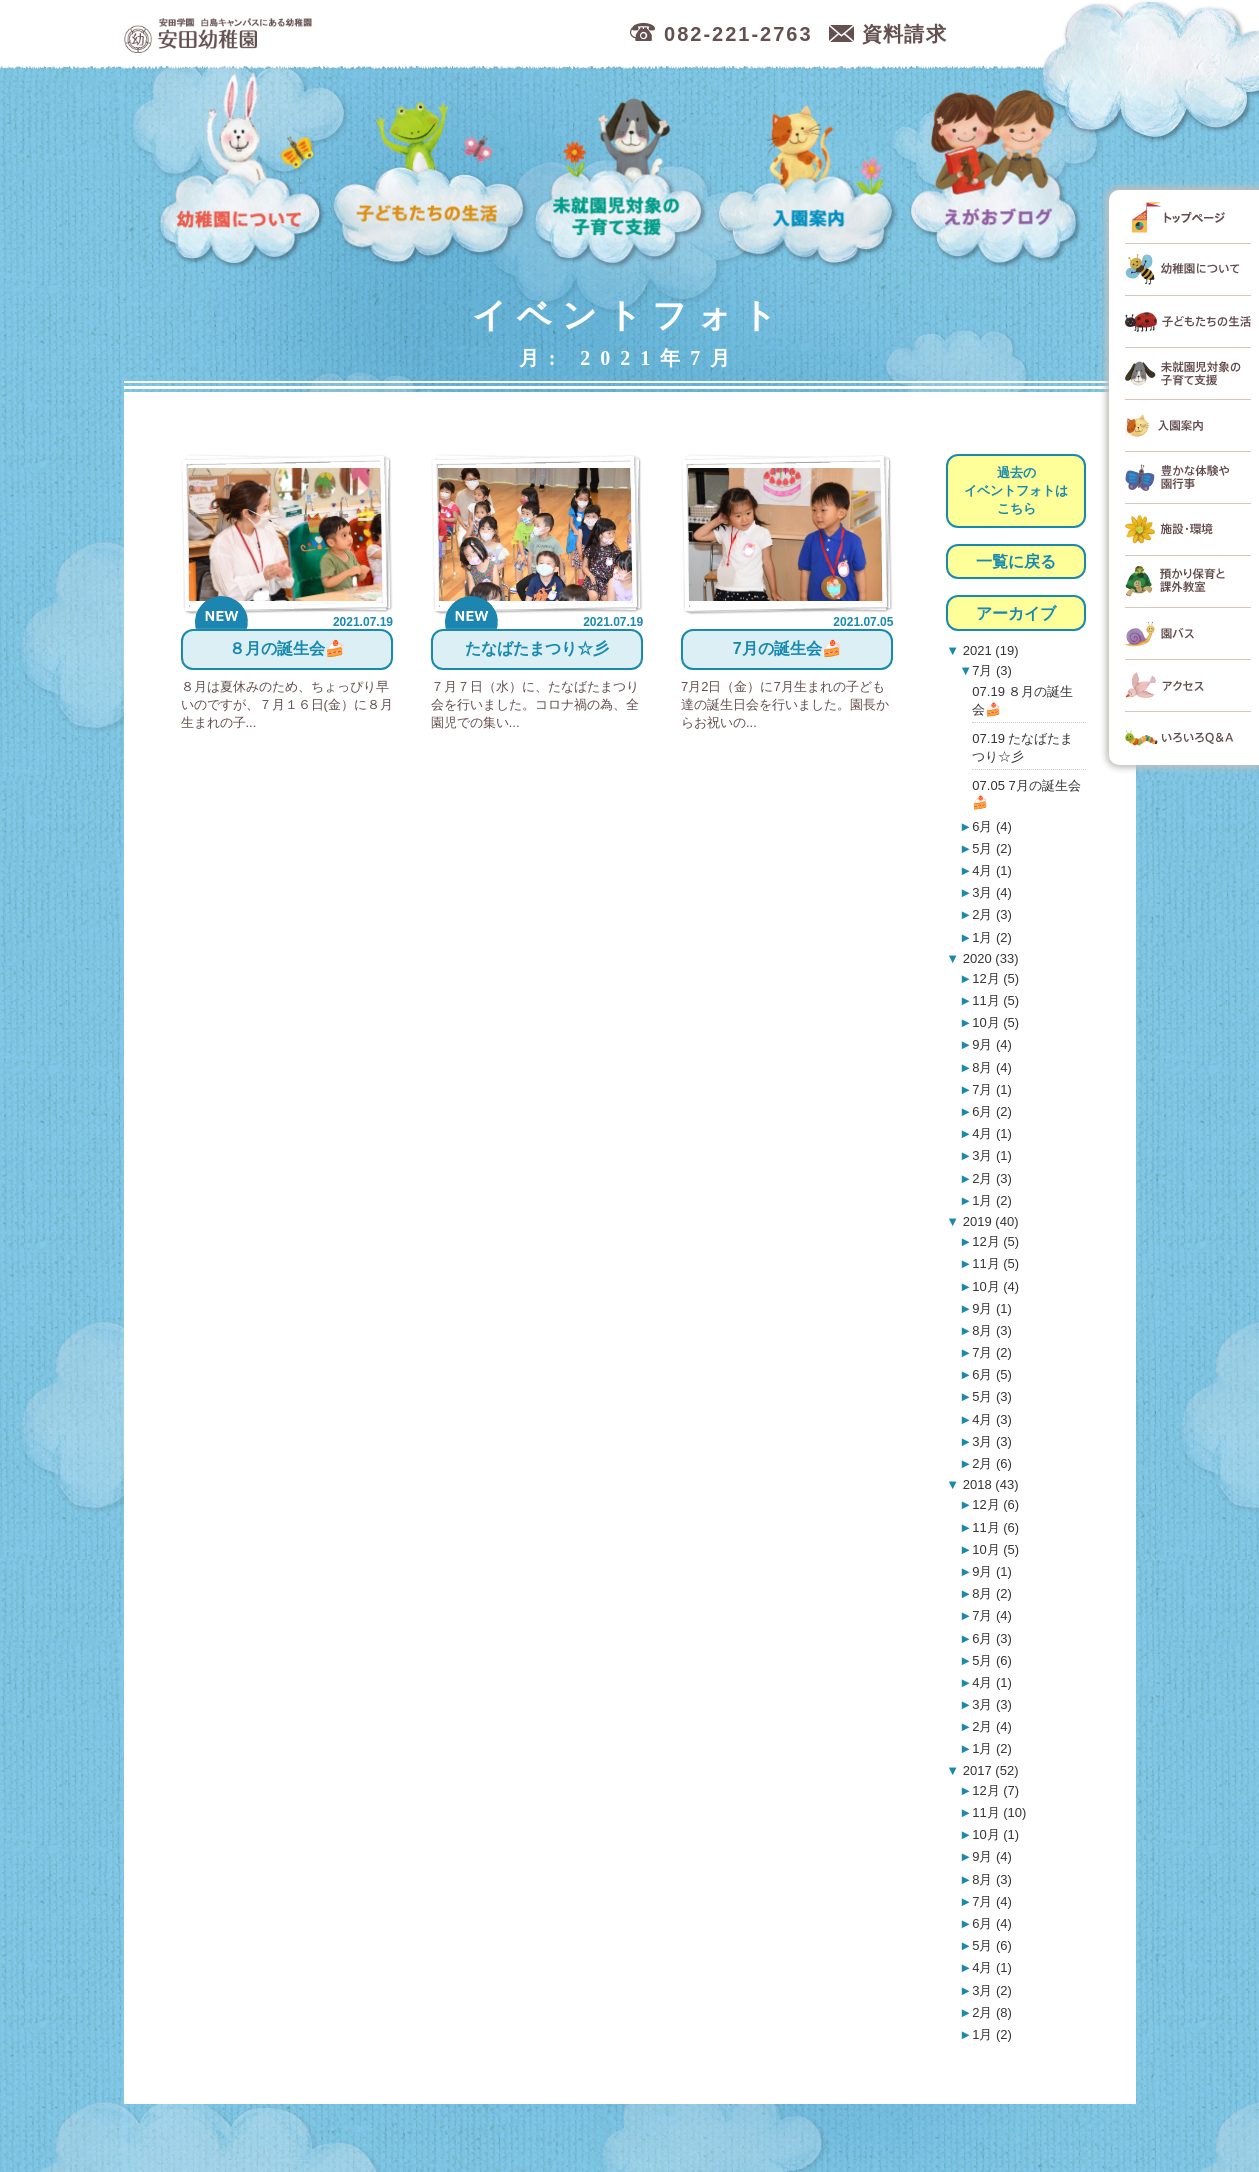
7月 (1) (992, 1089)
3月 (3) (992, 1441)
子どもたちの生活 (430, 170)
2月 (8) (992, 2012)
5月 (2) (992, 848)
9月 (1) (992, 1308)
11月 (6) (995, 1527)
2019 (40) (988, 1221)
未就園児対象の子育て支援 (622, 170)
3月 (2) (992, 1990)
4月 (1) (992, 870)
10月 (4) (995, 1286)
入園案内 (810, 170)
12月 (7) (995, 1790)
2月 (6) (992, 1463)
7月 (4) (992, 1615)
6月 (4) (992, 826)
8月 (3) (992, 1330)
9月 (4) (992, 1044)
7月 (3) (992, 670)
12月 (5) (995, 978)
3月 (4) (992, 892)
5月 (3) (992, 1396)
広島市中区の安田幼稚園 (323, 34)
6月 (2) (992, 1111)
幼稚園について (242, 170)
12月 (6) (995, 1504)
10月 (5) (995, 1022)
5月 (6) (992, 1660)
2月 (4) (992, 1726)
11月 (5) (995, 1000)
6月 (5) (992, 1374)
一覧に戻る (1016, 561)
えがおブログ (997, 170)
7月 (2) (992, 1352)
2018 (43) (988, 1484)
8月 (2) (992, 1593)
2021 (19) (988, 650)
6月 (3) (992, 1638)
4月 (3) (992, 1419)
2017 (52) (988, 1770)
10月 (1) (995, 1834)
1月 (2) (992, 937)
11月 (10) (999, 1812)
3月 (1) (992, 1155)
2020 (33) (988, 958)
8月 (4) (992, 1067)
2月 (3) (992, 914)
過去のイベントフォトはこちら (1016, 490)
